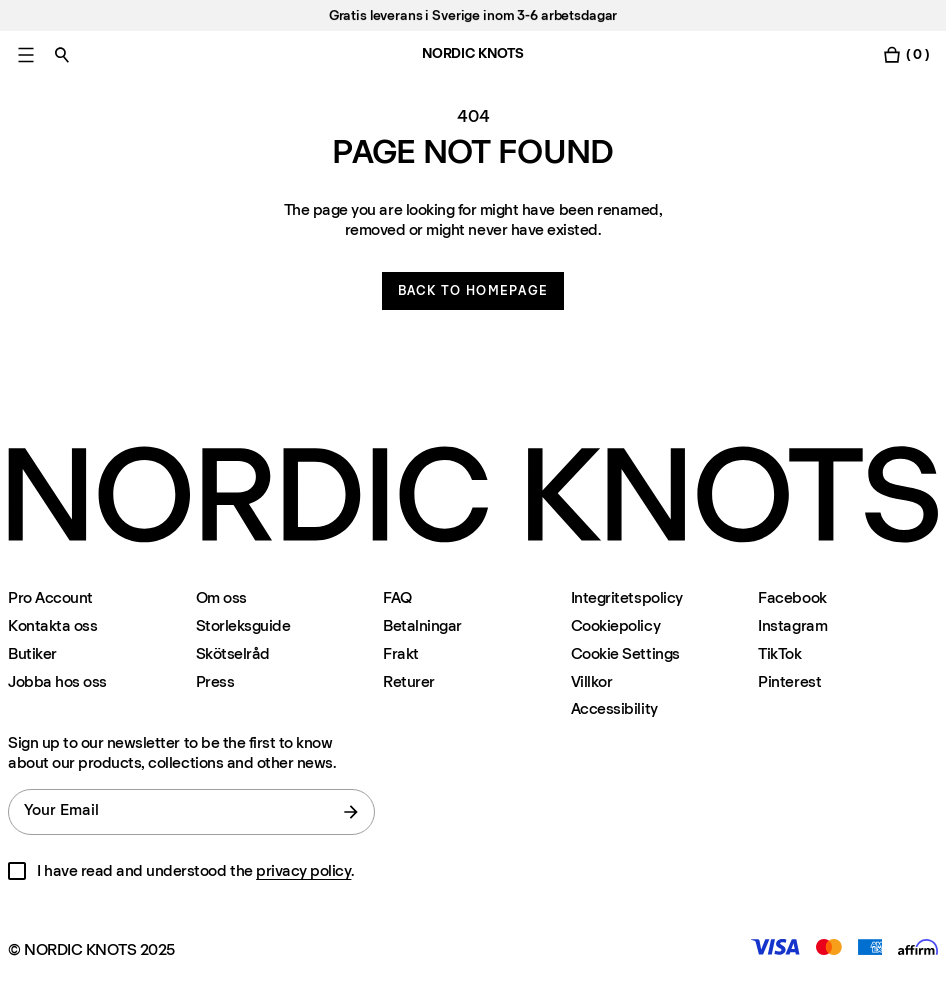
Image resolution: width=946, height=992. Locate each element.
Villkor (592, 681)
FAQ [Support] (397, 597)
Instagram (792, 625)
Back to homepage (473, 290)
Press (215, 681)
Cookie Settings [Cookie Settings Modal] (625, 653)
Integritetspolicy (627, 597)
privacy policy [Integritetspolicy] (303, 870)
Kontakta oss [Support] (52, 625)
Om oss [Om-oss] (221, 597)
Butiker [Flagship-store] (32, 653)
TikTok (779, 653)
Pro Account (50, 597)
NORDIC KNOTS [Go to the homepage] (473, 53)
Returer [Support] (409, 681)
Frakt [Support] (401, 653)
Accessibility (614, 709)
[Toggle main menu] (26, 54)
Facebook (792, 597)
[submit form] (351, 812)
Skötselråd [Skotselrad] (233, 653)
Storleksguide (243, 625)
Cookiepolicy (615, 625)
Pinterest (789, 681)
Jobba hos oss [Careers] (57, 681)
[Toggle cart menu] (906, 54)
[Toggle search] (62, 54)
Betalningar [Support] (422, 625)
